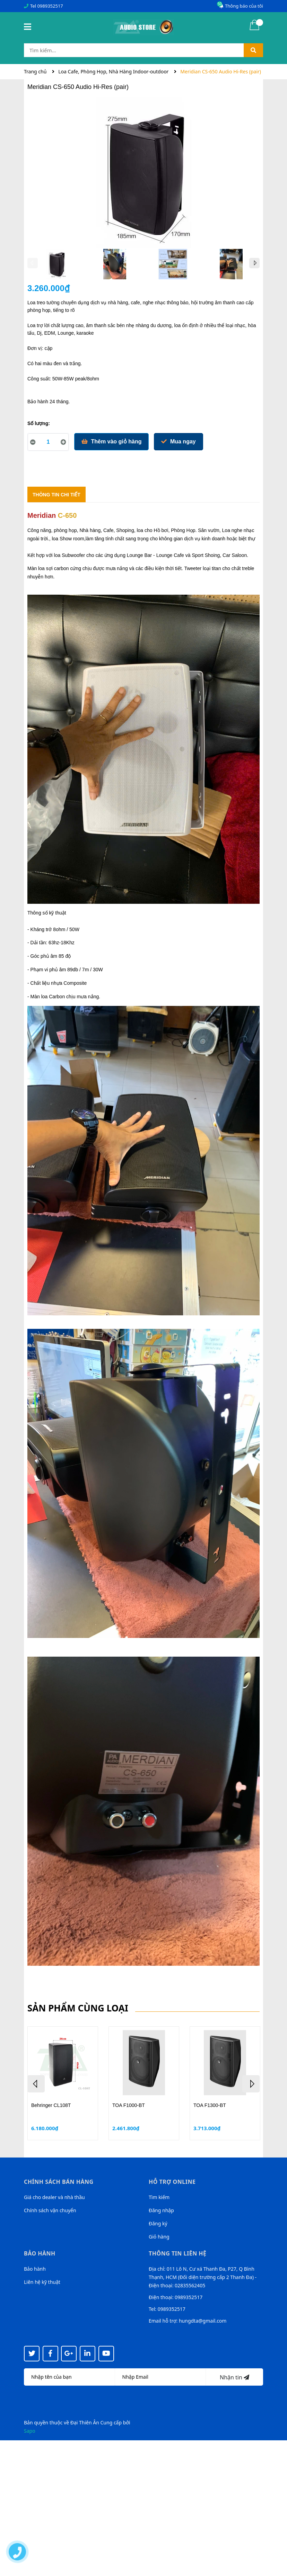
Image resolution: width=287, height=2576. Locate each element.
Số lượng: (38, 423)
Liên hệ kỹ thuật (42, 2282)
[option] (56, 266)
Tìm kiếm (159, 2197)
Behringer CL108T (51, 2105)
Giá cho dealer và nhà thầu (54, 2197)
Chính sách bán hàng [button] (59, 2182)
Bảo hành (35, 2269)
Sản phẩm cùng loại (77, 2008)
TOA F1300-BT (209, 2105)
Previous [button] (32, 263)
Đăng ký (158, 2223)
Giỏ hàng (159, 2236)
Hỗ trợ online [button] (172, 2182)
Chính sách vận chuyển (50, 2210)
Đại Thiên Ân (84, 2422)
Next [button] (254, 263)
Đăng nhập (161, 2210)
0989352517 (50, 6)
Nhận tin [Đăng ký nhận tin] (234, 2377)
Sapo (29, 2431)
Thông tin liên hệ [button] (178, 2253)
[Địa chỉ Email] (160, 2377)
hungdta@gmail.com (202, 2320)
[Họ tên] (69, 2377)
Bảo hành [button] (39, 2253)
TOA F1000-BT (128, 2105)
